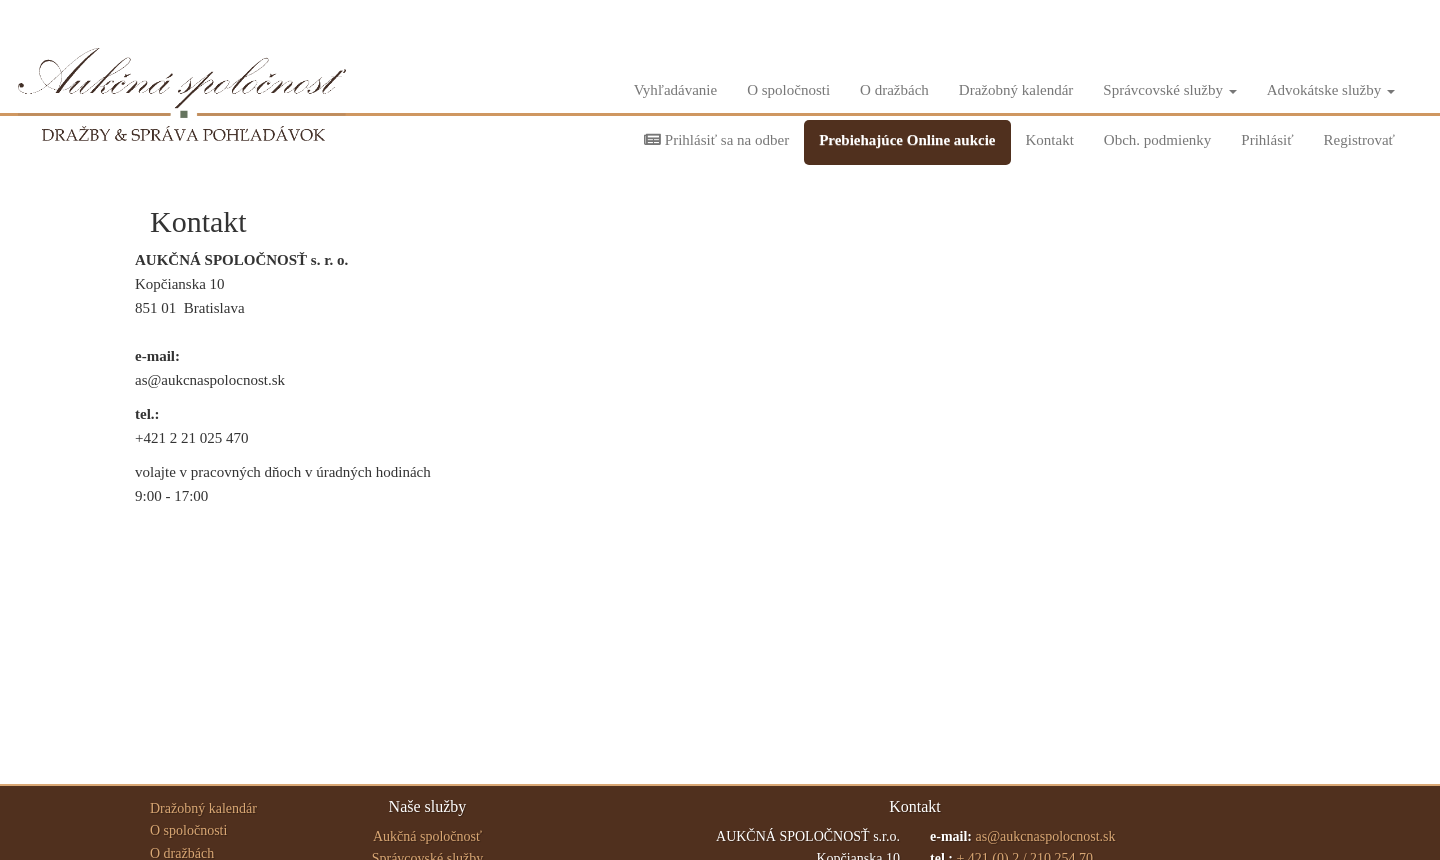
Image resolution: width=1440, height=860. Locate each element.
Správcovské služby (1169, 90)
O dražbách (894, 90)
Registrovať (1359, 140)
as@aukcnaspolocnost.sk (1045, 836)
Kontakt (1050, 140)
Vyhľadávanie (676, 90)
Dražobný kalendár (1016, 90)
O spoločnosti (788, 90)
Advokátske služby (1331, 90)
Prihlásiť (1267, 140)
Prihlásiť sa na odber (716, 140)
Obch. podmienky (1157, 140)
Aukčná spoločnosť (427, 836)
